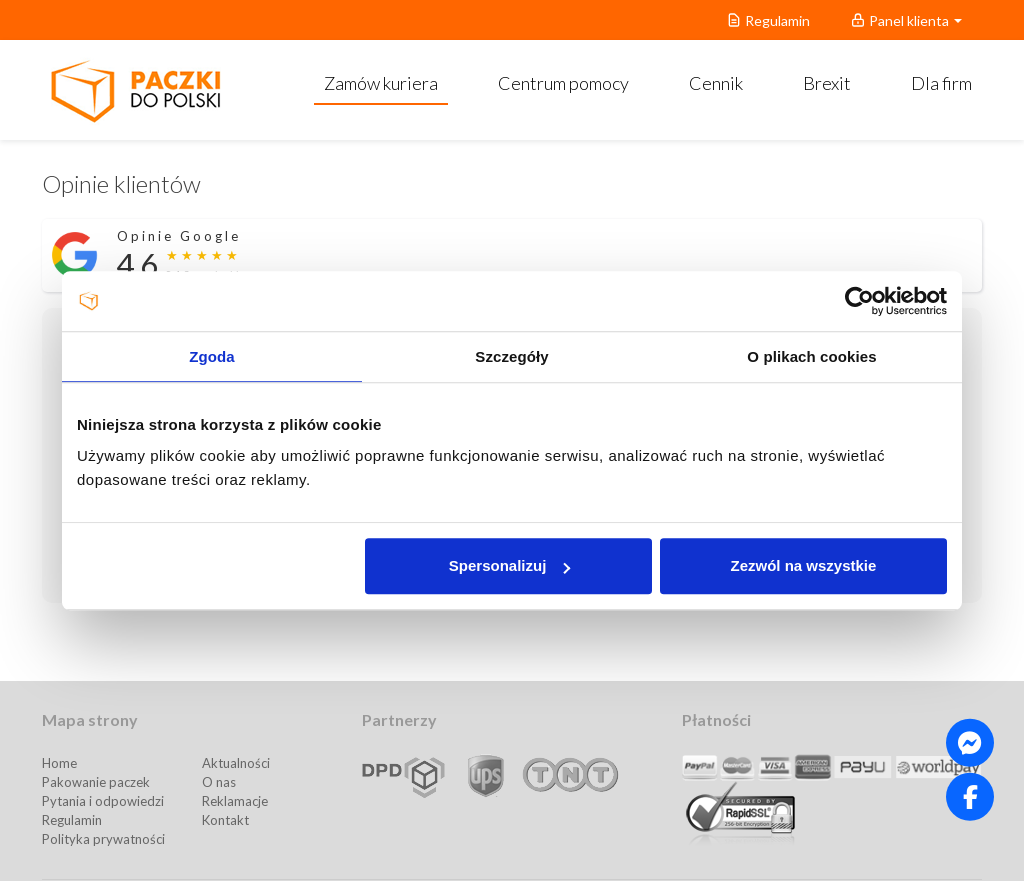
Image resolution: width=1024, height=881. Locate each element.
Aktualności (236, 763)
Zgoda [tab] (212, 356)
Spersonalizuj (510, 565)
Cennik (716, 83)
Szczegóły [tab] (511, 356)
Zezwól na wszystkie (804, 565)
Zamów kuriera (381, 83)
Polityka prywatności (103, 839)
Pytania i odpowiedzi (103, 801)
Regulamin (72, 820)
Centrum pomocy (563, 83)
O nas (219, 782)
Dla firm (941, 83)
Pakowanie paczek (96, 782)
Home (59, 763)
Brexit (827, 83)
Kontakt (225, 820)
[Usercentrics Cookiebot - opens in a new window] (859, 301)
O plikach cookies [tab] (811, 356)
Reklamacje (235, 801)
